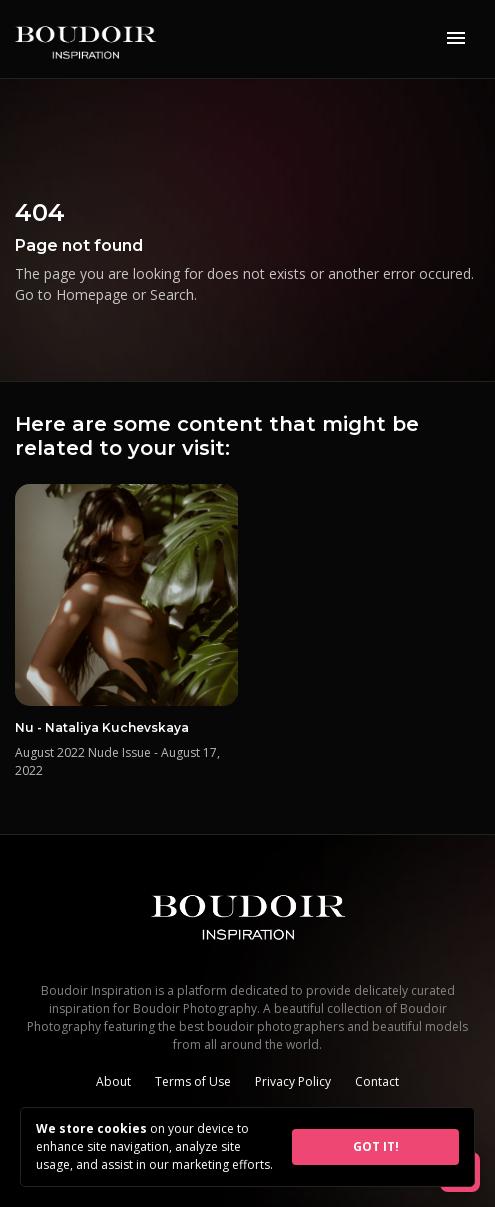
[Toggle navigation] (456, 39)
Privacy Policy (293, 1081)
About (113, 1081)
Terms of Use (193, 1081)
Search (172, 294)
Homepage (92, 294)
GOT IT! (376, 1146)
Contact (377, 1081)
